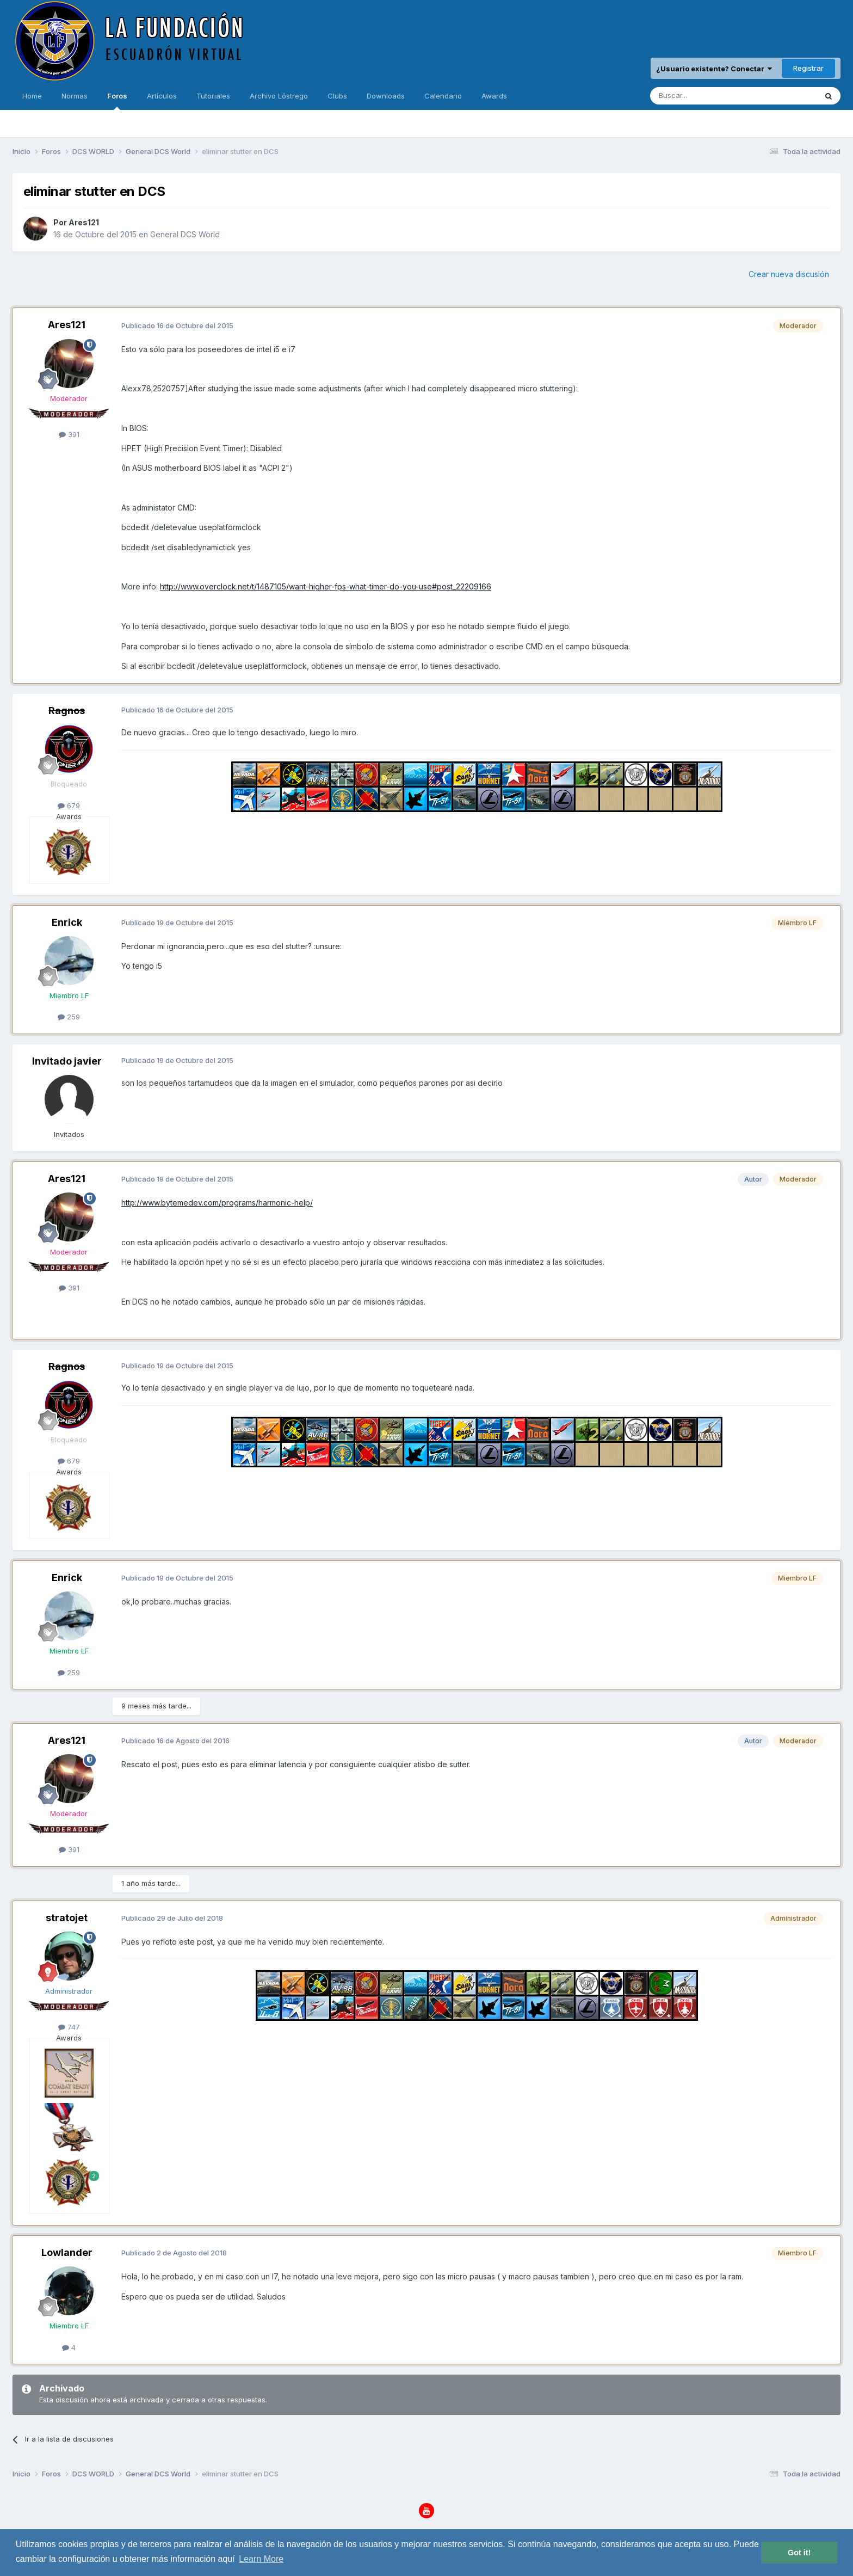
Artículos (162, 95)
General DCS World (185, 234)
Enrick (67, 922)
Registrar (808, 68)
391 (69, 434)
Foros (117, 100)
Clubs (337, 95)
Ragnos (66, 710)
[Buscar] (699, 95)
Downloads (386, 95)
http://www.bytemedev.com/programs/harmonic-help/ (217, 1202)
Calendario (443, 95)
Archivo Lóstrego (279, 95)
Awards (494, 95)
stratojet (67, 1917)
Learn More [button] (261, 2558)
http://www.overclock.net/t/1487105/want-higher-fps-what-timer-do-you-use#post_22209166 (325, 586)
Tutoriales (213, 95)
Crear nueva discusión (789, 274)
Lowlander (66, 2252)
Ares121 (84, 222)
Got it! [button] (799, 2552)
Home (32, 95)
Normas (74, 95)
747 (69, 2026)
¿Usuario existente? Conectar (714, 68)
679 (69, 805)
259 (69, 1016)
